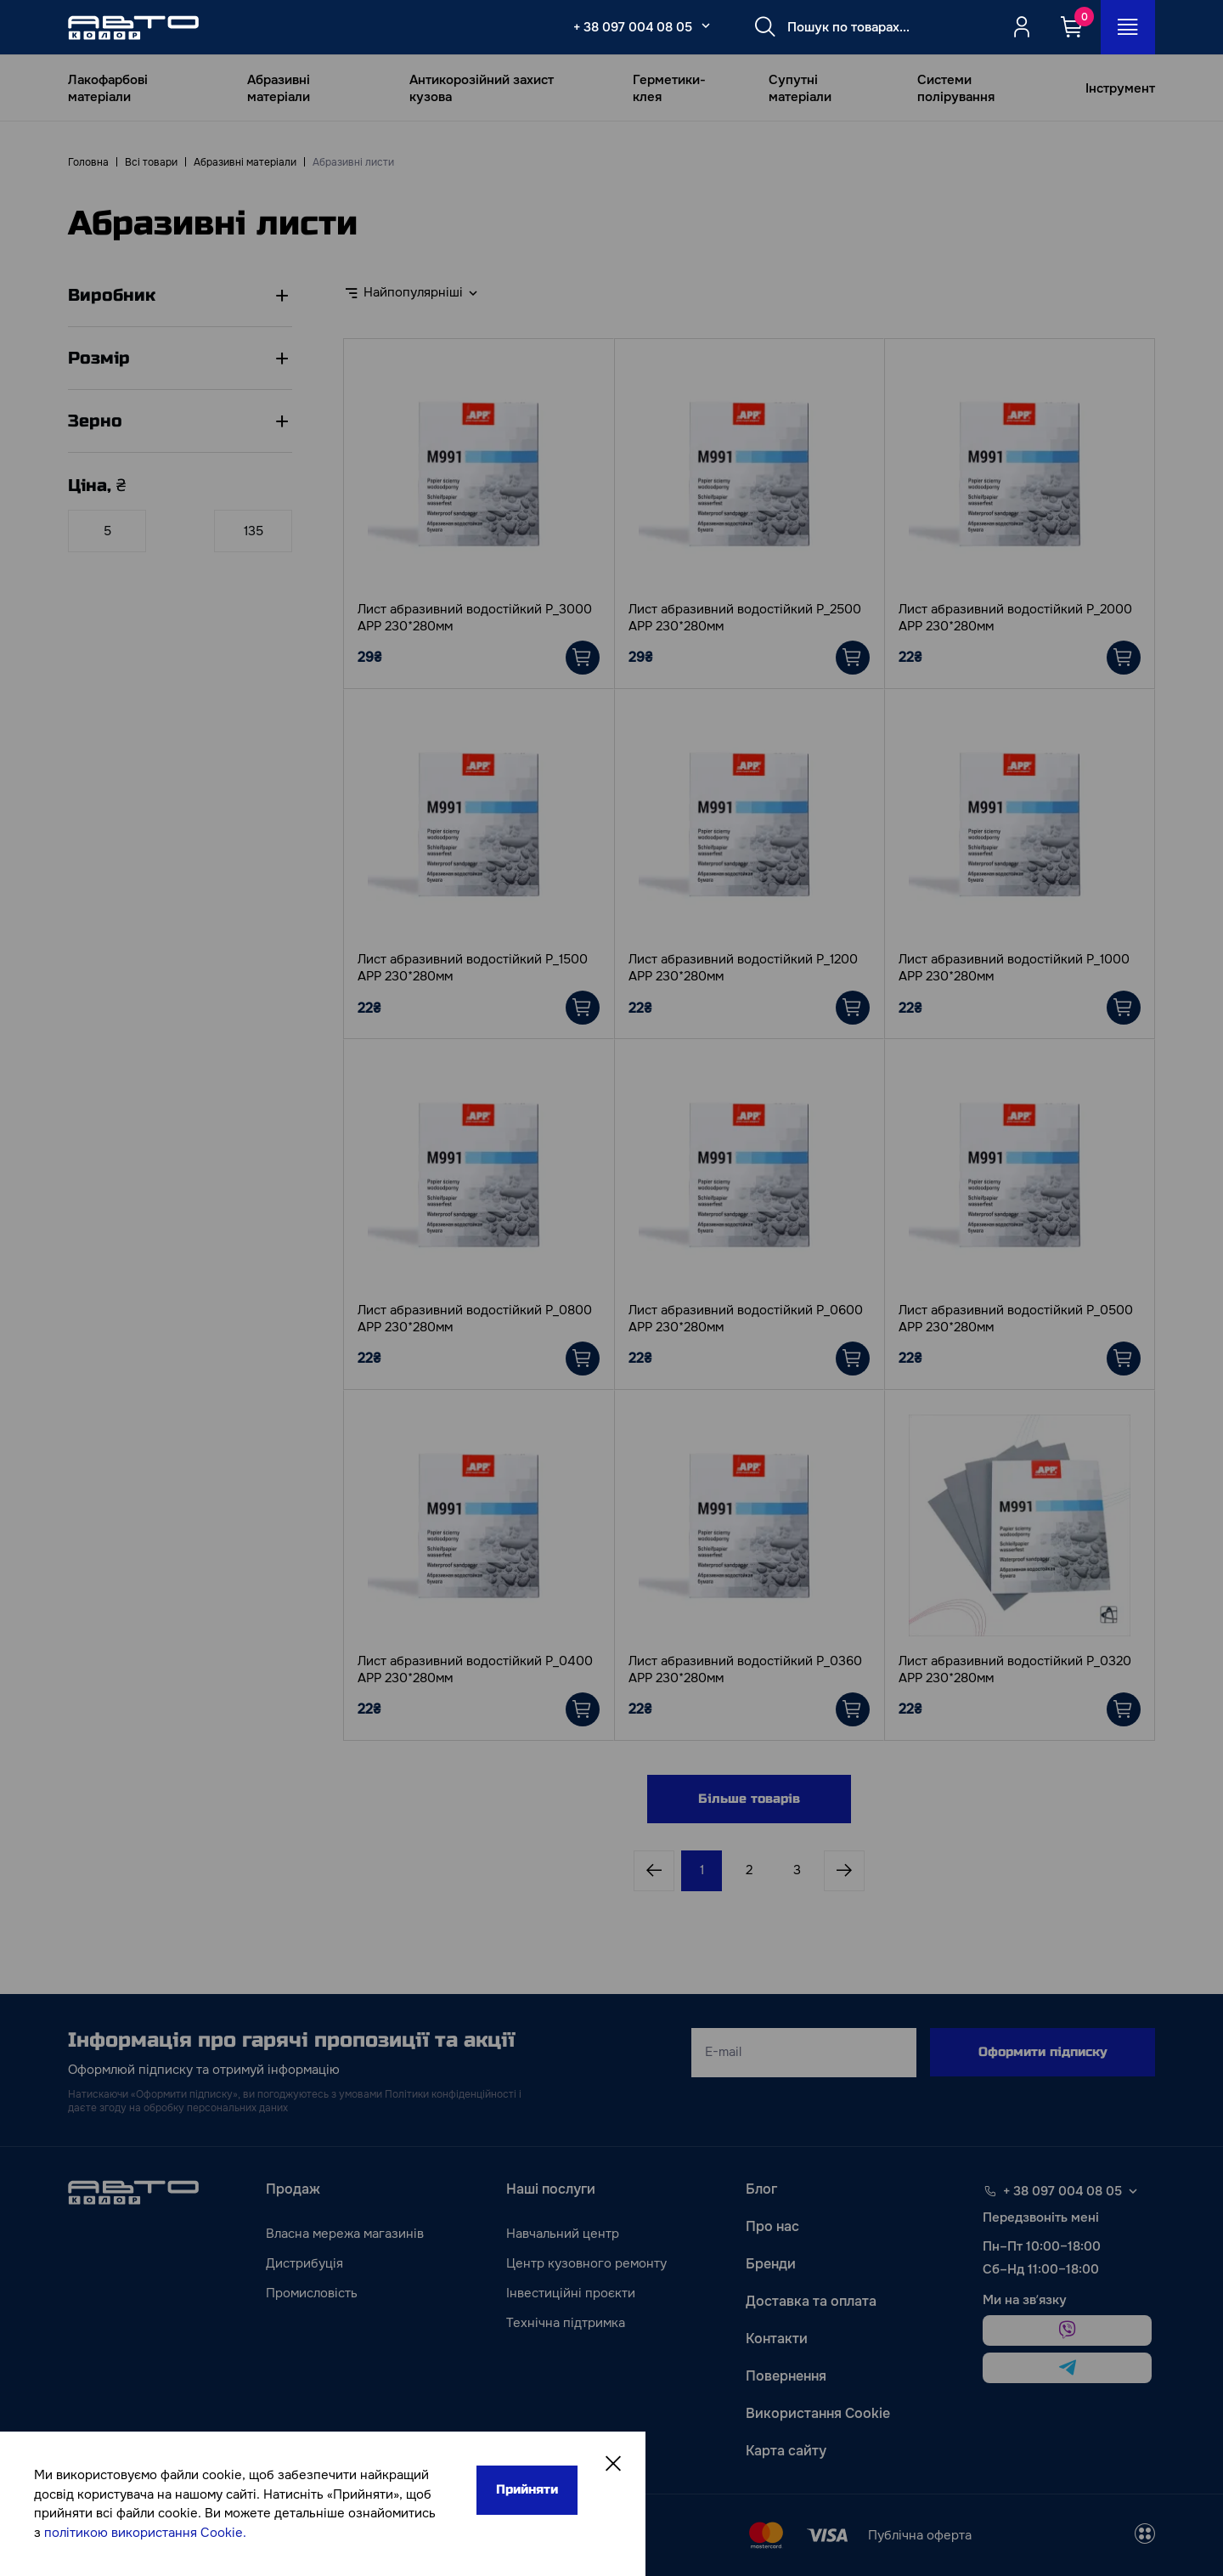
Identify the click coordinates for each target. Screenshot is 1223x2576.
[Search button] (765, 27)
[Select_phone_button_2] (706, 25)
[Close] (613, 2464)
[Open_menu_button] (1128, 27)
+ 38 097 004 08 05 (632, 27)
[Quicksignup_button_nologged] (1022, 27)
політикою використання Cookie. (145, 2532)
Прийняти (527, 2489)
